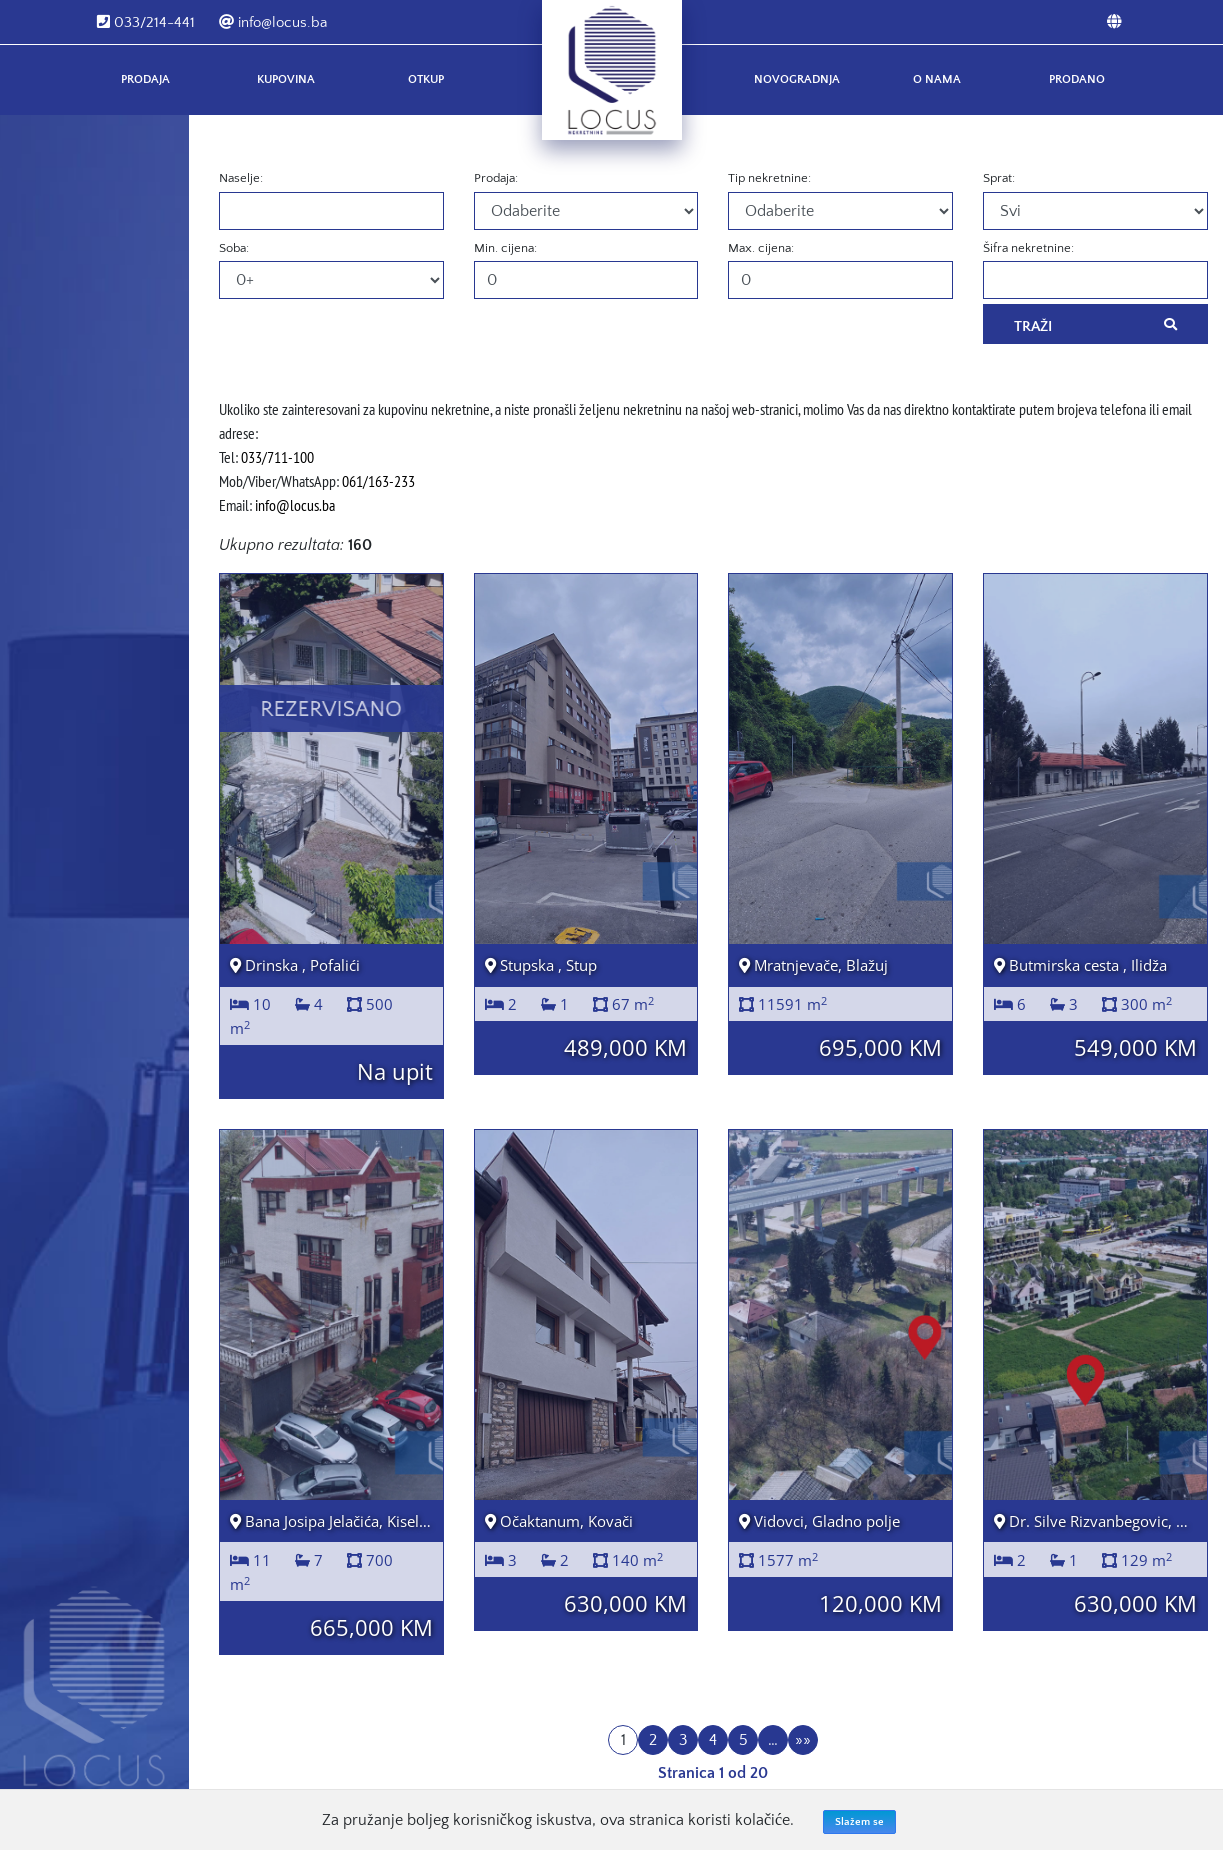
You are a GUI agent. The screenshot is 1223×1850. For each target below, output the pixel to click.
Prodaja (145, 79)
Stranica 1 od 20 (713, 1773)
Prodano (1077, 79)
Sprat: (999, 178)
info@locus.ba (273, 22)
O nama (937, 79)
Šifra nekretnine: (1028, 248)
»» (803, 1740)
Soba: (234, 248)
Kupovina (286, 79)
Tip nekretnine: (769, 178)
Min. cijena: (505, 248)
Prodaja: (496, 178)
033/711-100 (277, 457)
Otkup (426, 79)
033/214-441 (146, 22)
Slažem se (859, 1822)
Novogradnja (797, 79)
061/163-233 (378, 481)
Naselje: (241, 178)
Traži (1095, 325)
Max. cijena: (761, 248)
